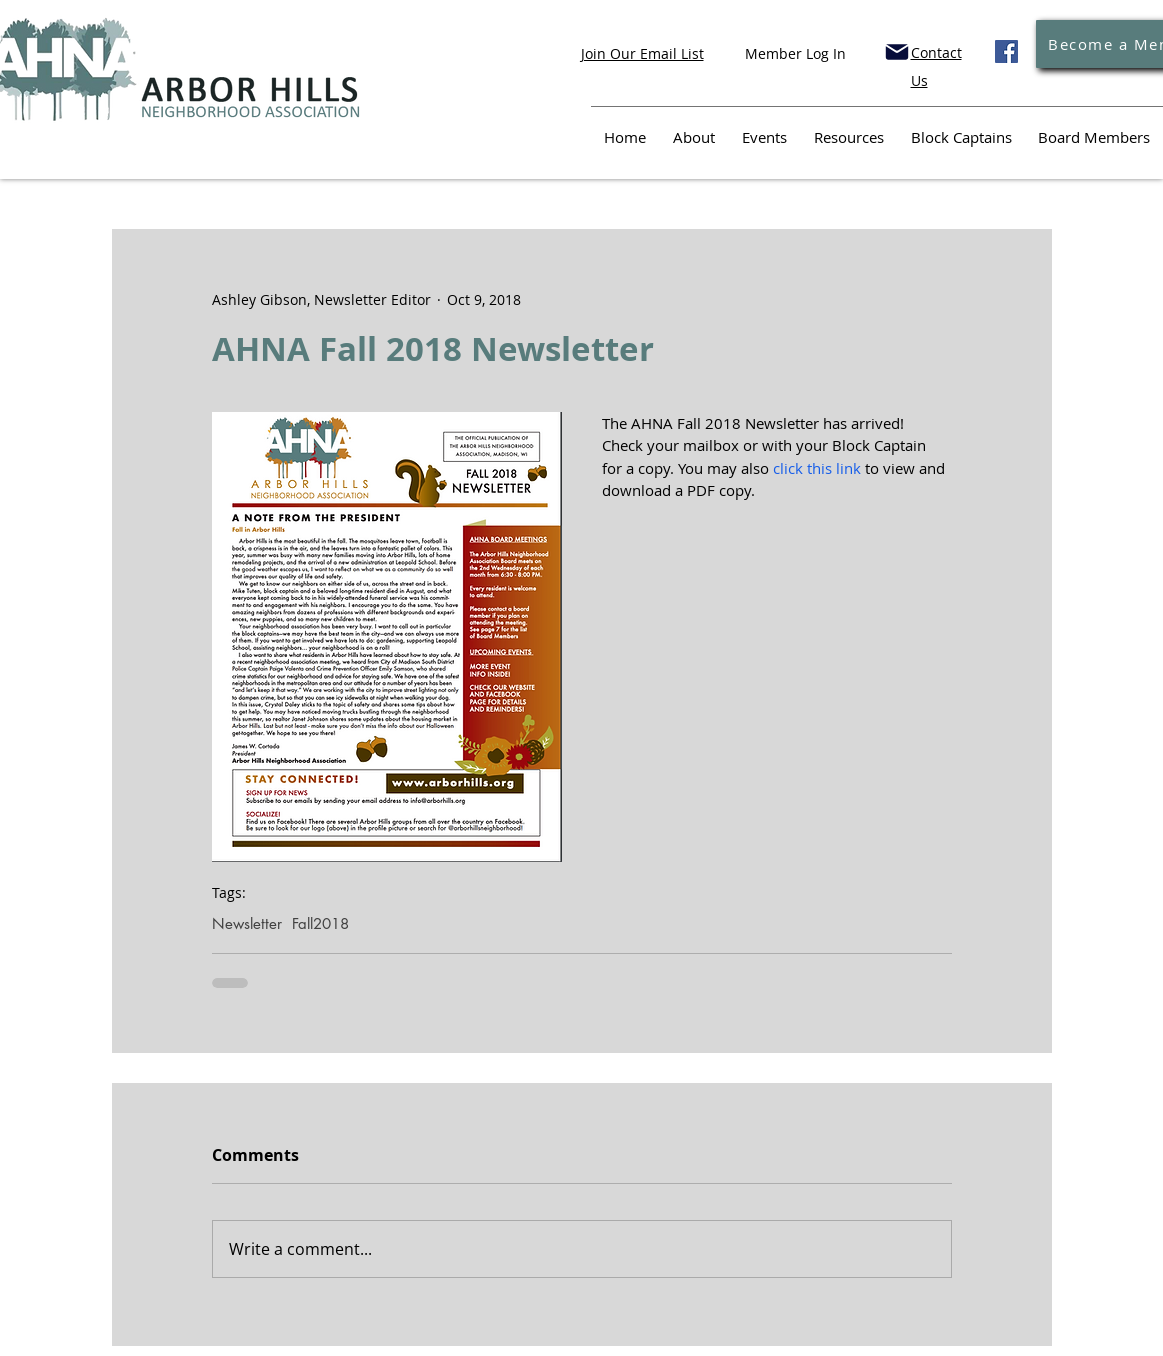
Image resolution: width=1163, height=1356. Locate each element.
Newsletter (247, 924)
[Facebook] (1006, 51)
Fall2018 (320, 924)
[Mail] (897, 52)
